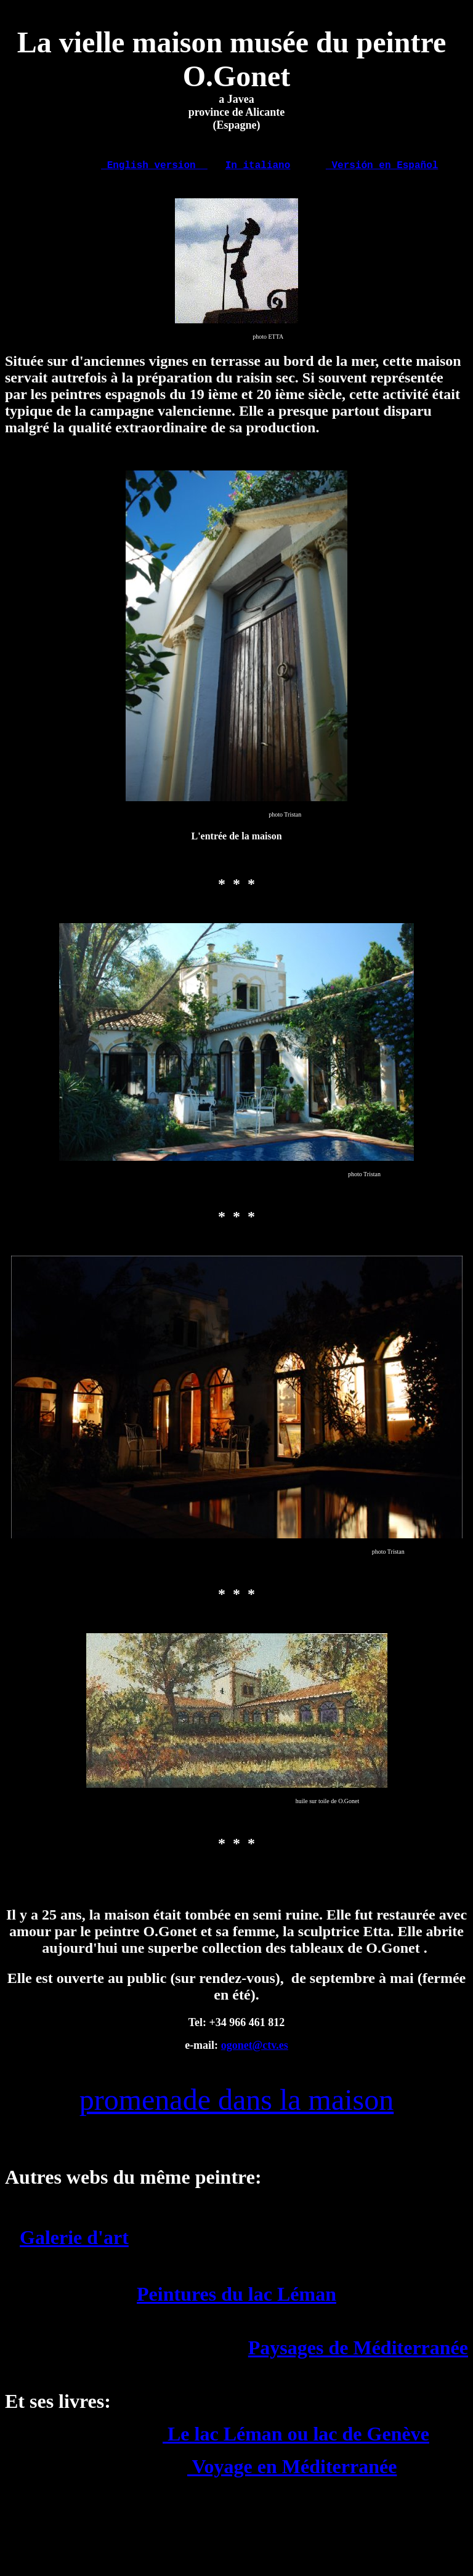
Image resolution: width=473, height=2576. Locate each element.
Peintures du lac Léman (236, 2298)
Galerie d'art (74, 2242)
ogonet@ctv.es (254, 2049)
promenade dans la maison (236, 2104)
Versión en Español (382, 167)
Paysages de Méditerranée (358, 2352)
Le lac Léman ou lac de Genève (296, 2438)
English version (154, 167)
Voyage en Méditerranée (292, 2471)
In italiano (258, 167)
